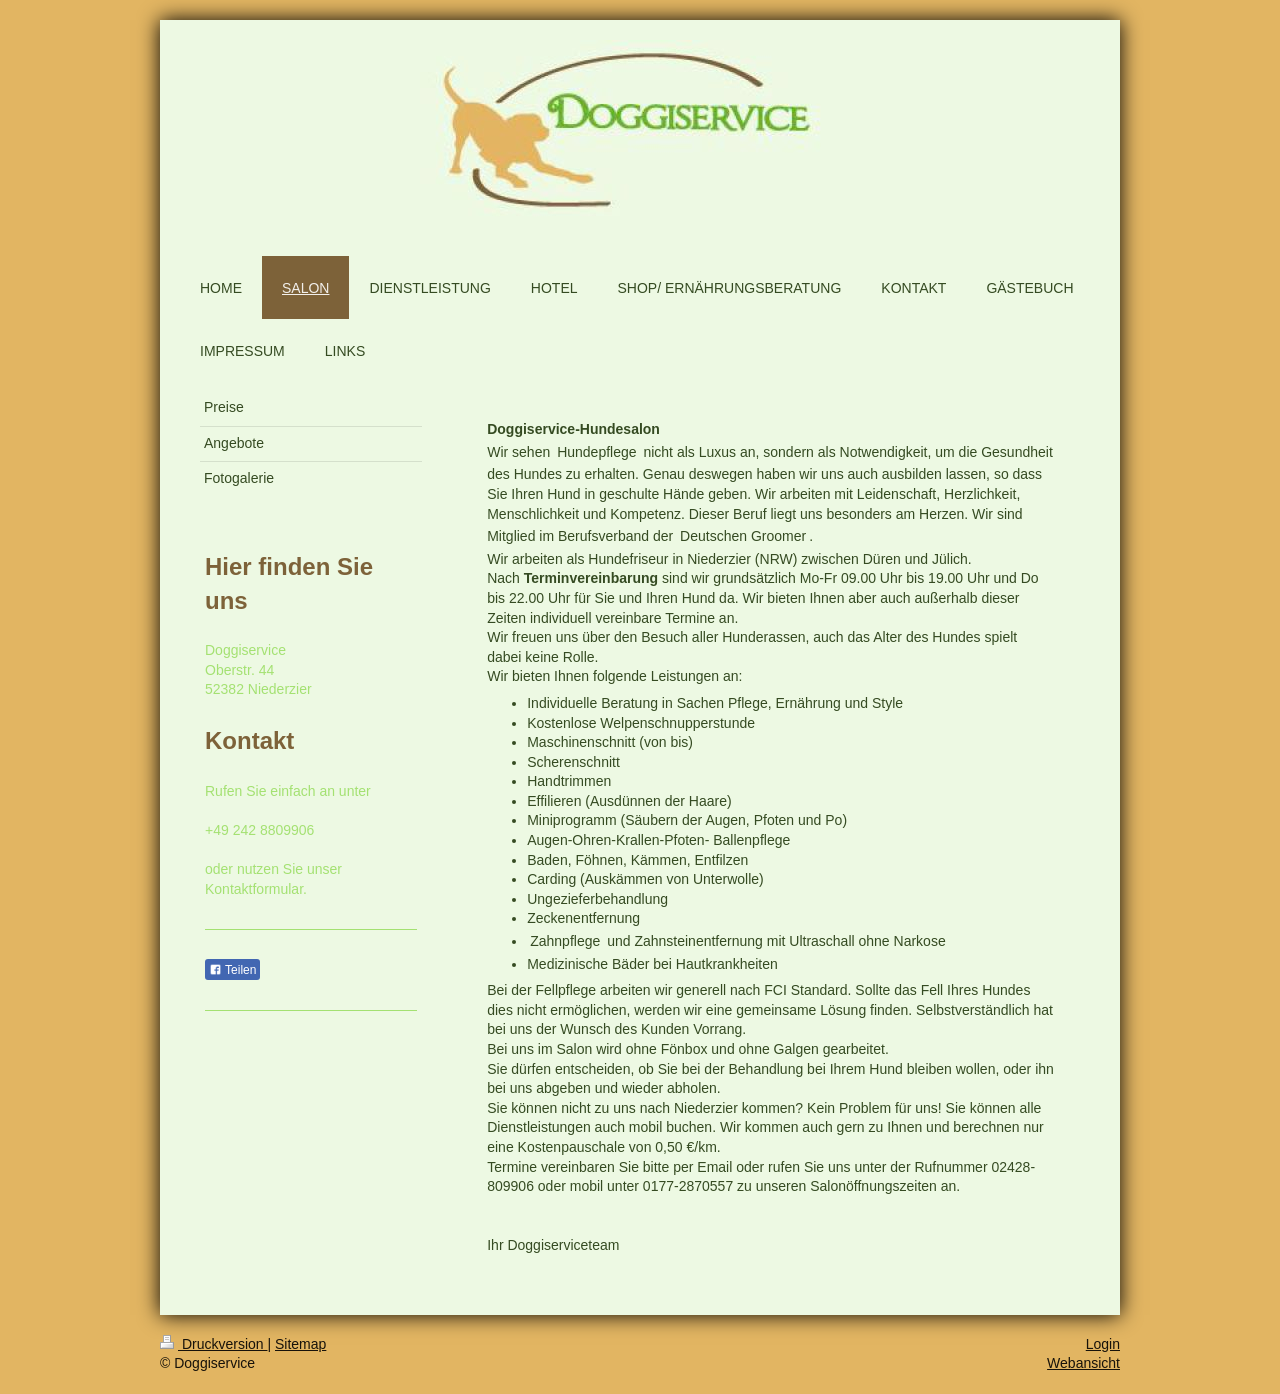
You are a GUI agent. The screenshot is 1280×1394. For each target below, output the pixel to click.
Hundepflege (596, 452)
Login (1103, 1344)
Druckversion (213, 1344)
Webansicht (1083, 1363)
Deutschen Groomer (743, 536)
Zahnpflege (565, 941)
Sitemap (300, 1344)
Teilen (232, 970)
